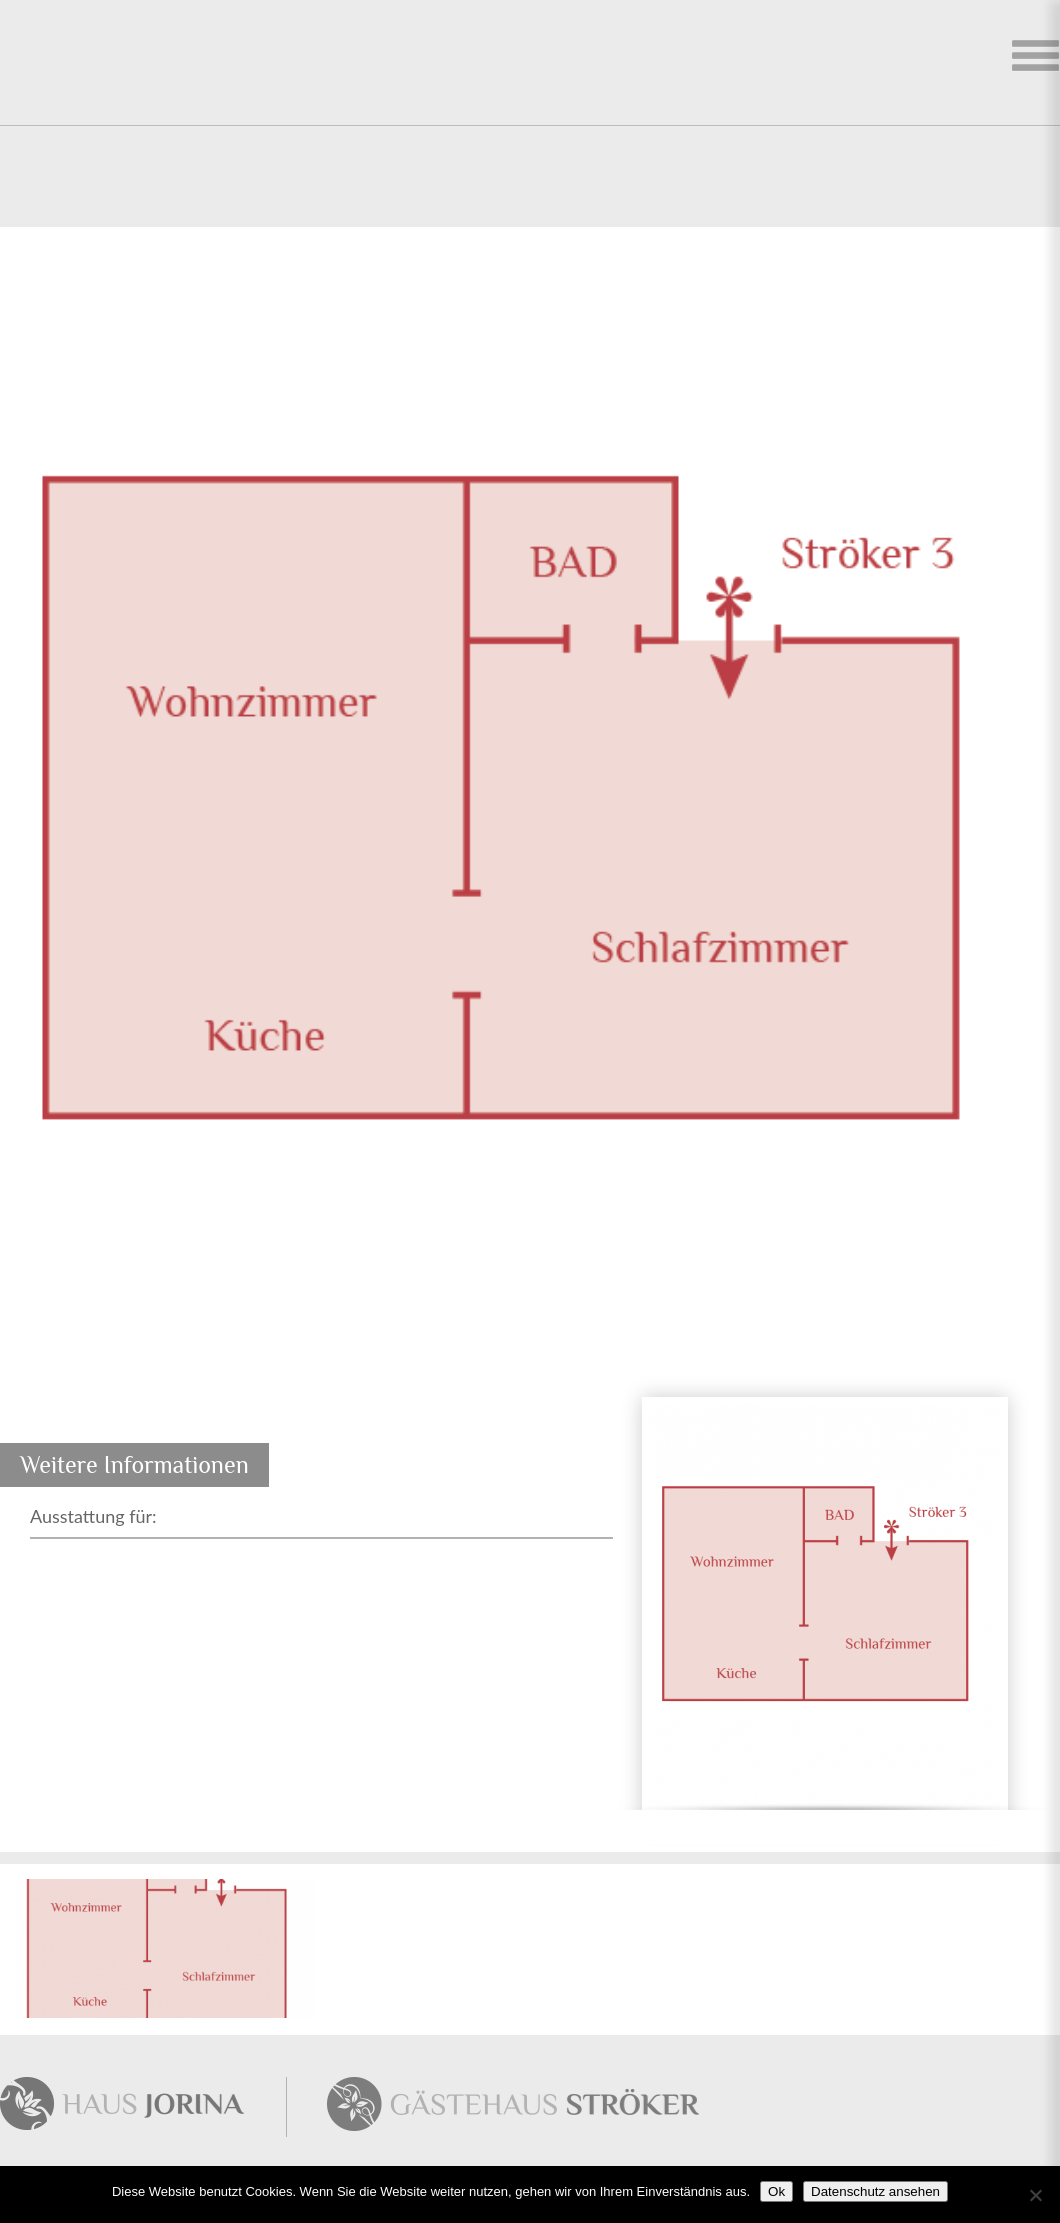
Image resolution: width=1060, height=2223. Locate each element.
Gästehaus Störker (509, 2107)
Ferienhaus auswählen (1035, 60)
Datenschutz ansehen (875, 2191)
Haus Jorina (143, 2107)
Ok (776, 2191)
